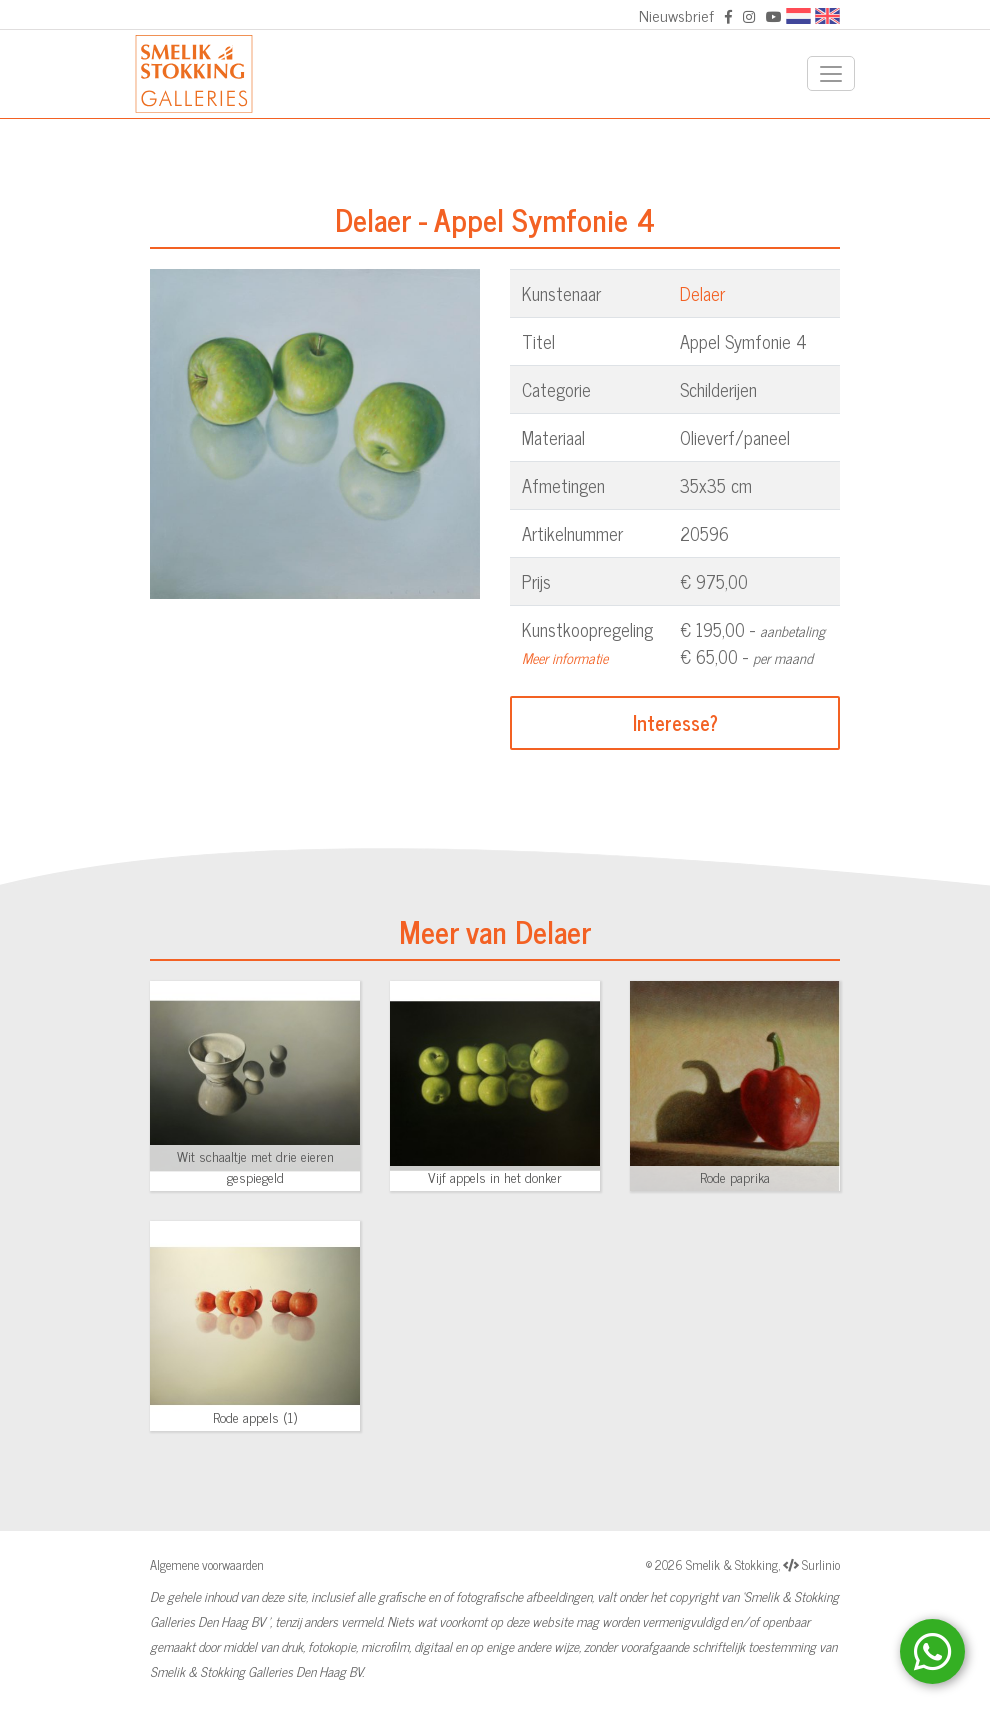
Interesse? (675, 722)
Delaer (702, 293)
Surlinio (821, 1564)
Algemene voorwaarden (207, 1564)
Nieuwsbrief (676, 15)
